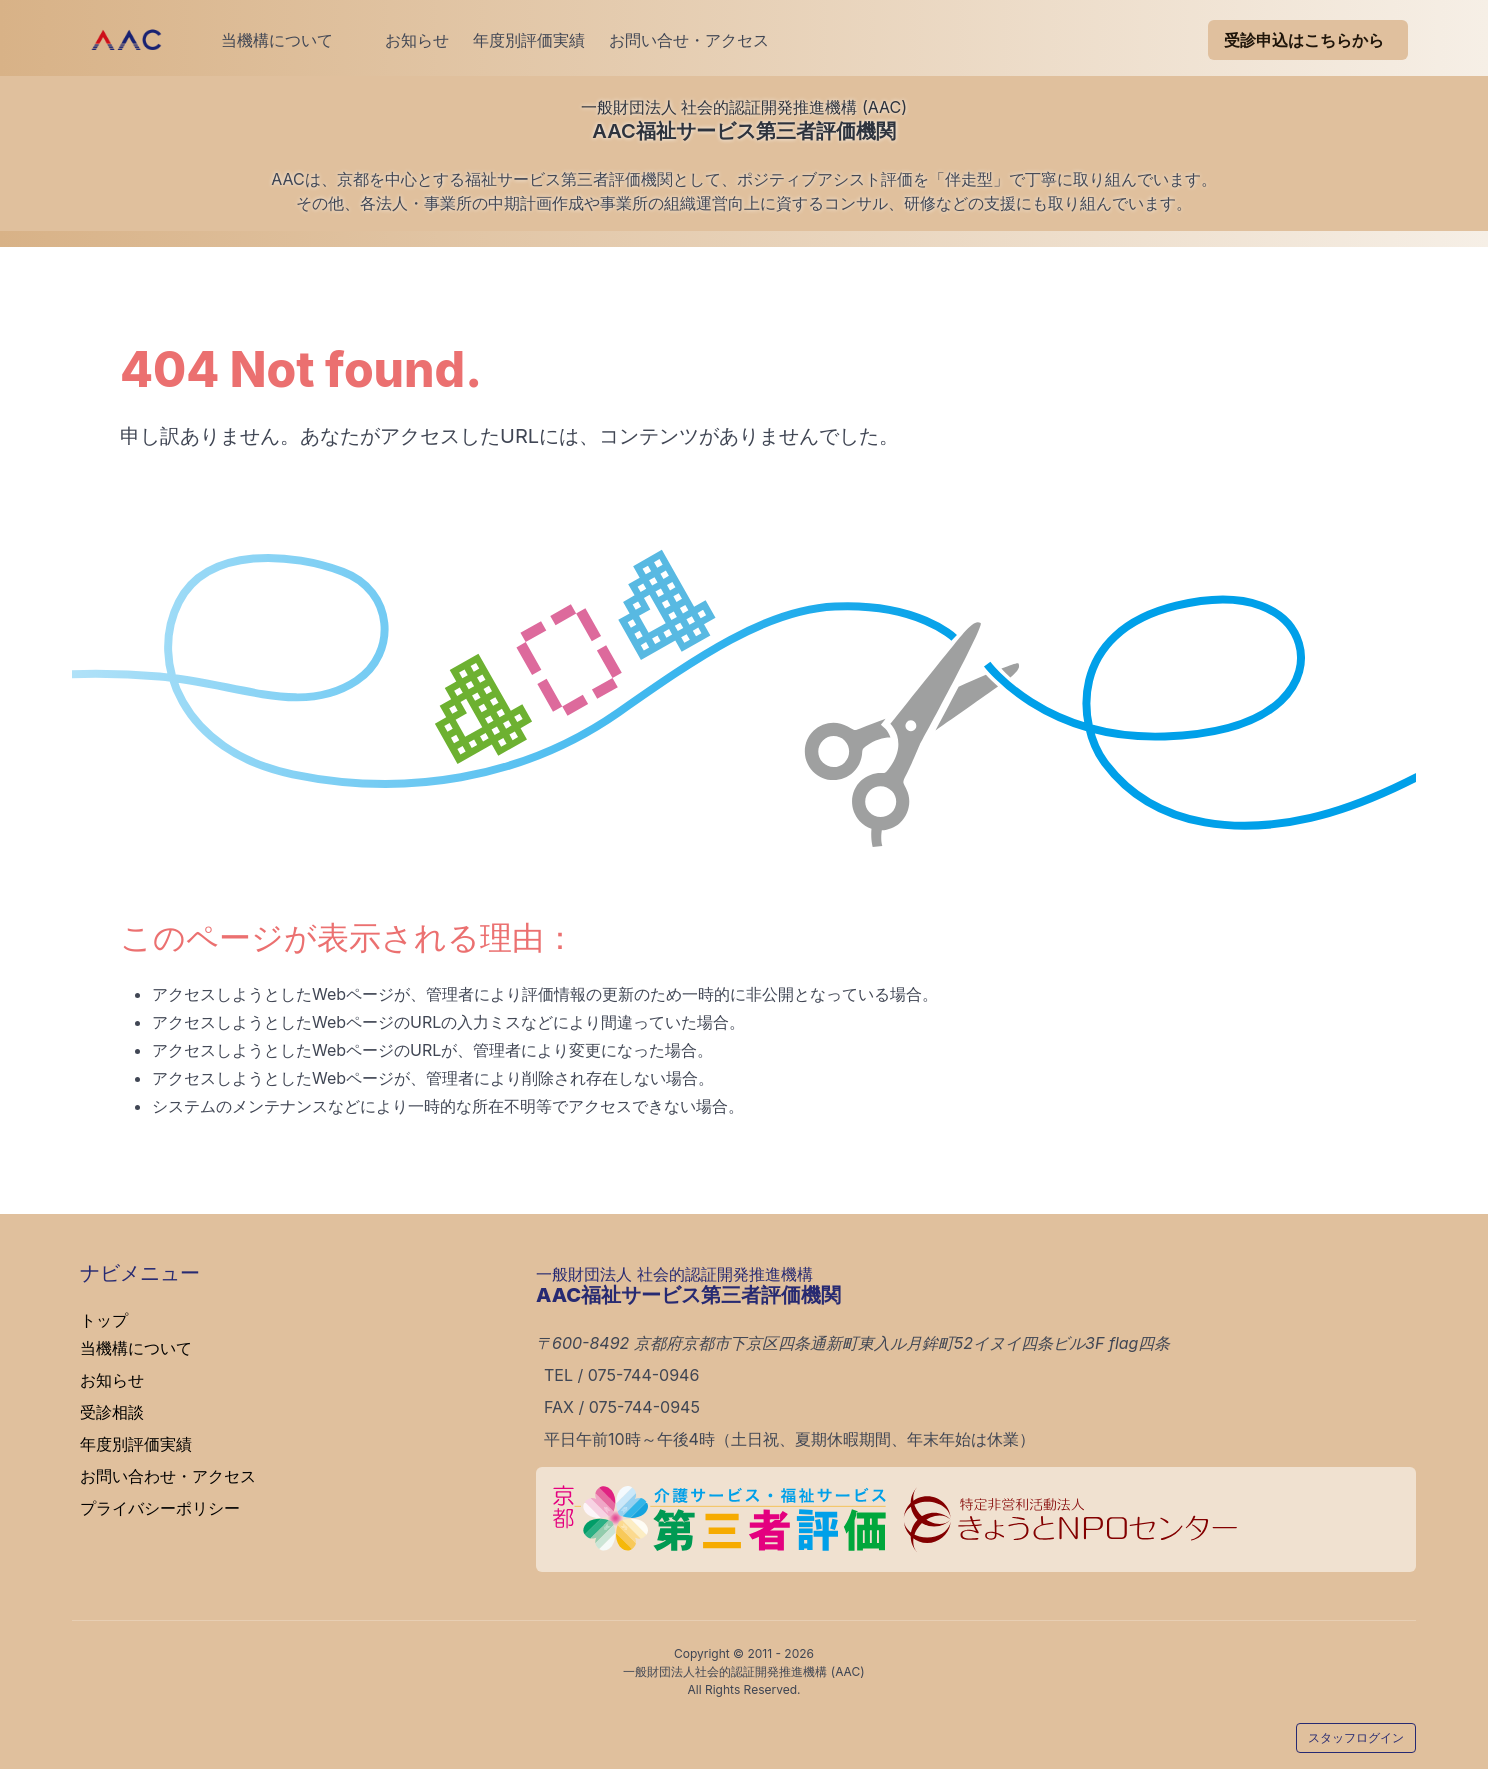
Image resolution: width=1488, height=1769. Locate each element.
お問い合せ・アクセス (689, 40)
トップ (104, 1320)
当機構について (277, 40)
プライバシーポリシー (160, 1508)
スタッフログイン (1356, 1737)
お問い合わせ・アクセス (168, 1476)
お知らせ (401, 40)
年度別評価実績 (529, 40)
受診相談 (112, 1412)
